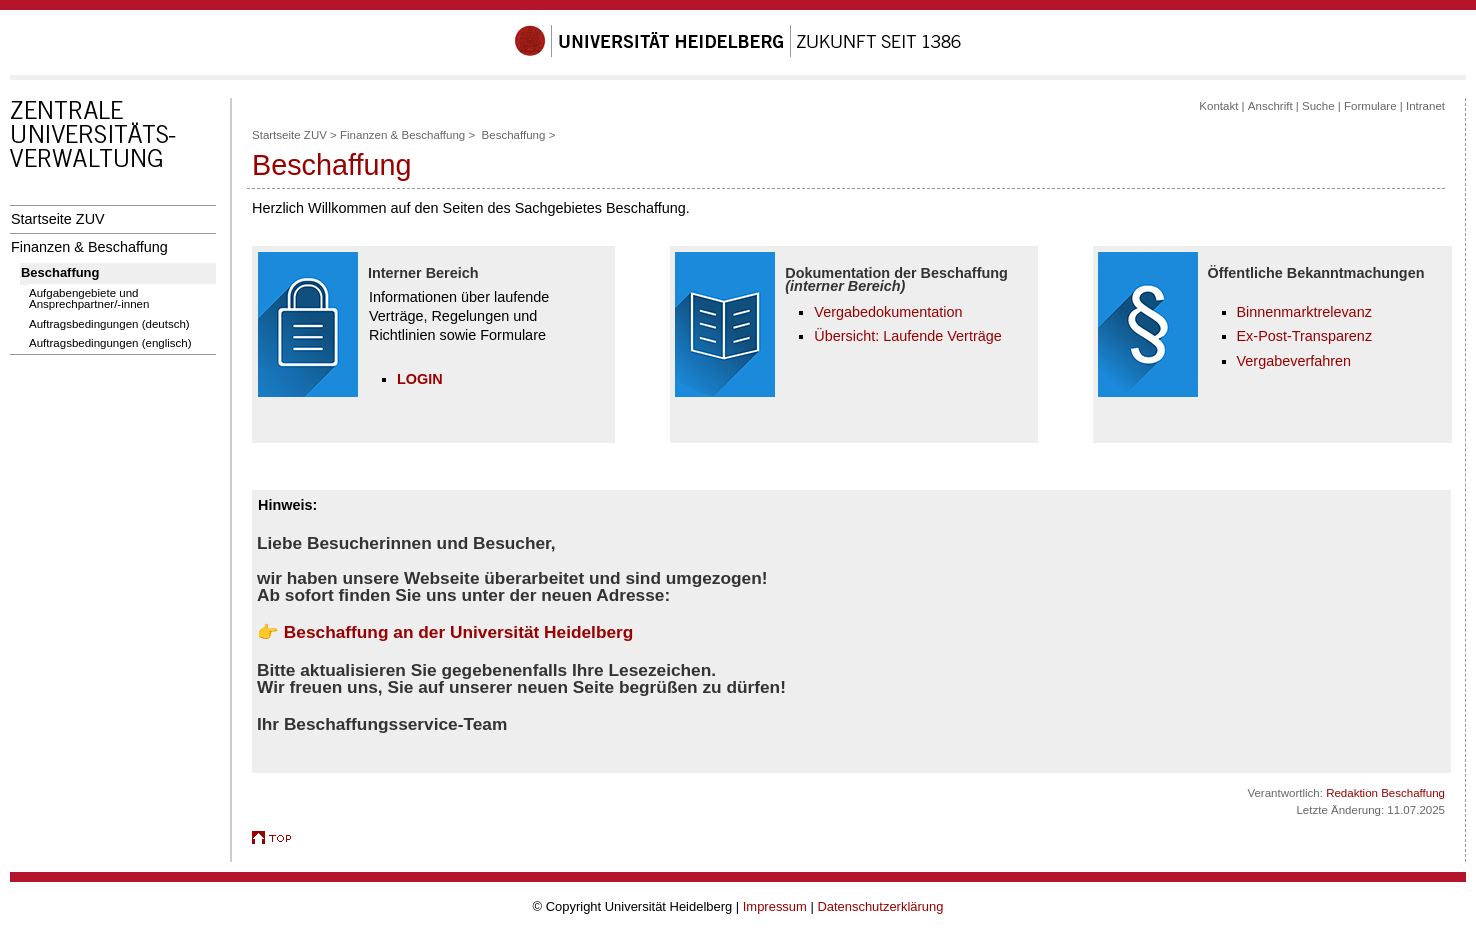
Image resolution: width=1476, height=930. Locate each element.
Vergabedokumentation (888, 312)
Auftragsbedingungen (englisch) (110, 343)
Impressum (775, 906)
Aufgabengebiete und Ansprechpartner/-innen (89, 299)
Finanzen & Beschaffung (89, 247)
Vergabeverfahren (1294, 361)
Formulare (1370, 106)
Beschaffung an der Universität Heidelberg (459, 632)
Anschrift (1270, 106)
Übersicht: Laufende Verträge (907, 336)
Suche (1318, 106)
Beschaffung (60, 272)
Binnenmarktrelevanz (1304, 312)
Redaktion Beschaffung (1385, 793)
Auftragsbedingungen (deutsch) (109, 324)
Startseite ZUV (58, 219)
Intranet (1425, 106)
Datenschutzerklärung (880, 906)
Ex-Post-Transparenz (1305, 336)
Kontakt (1218, 106)
